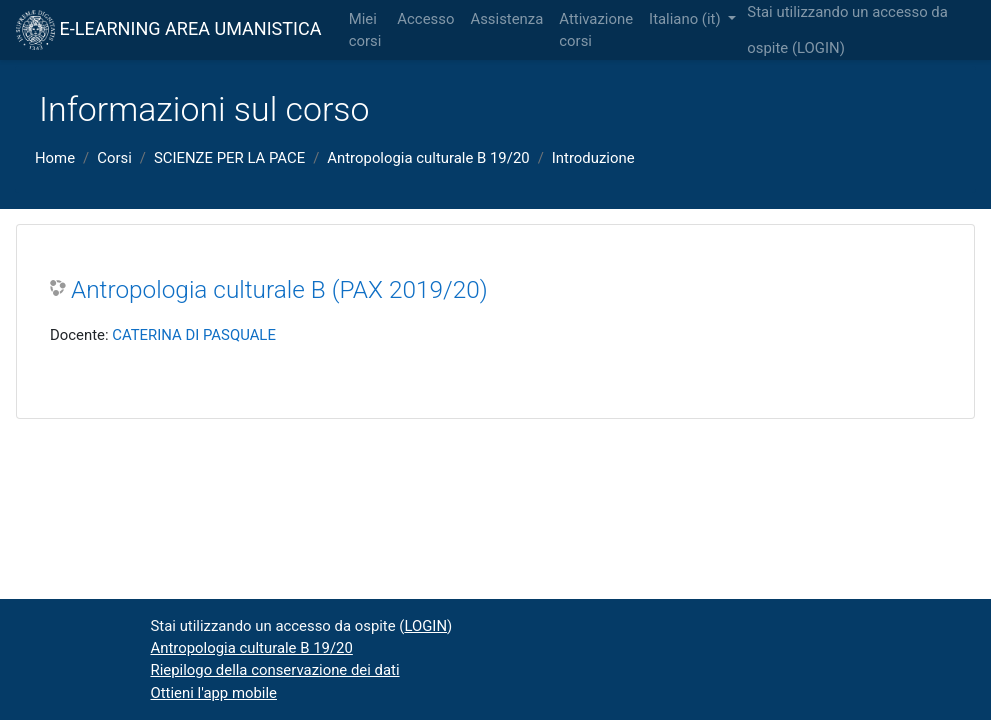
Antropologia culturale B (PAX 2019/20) (279, 289)
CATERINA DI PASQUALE (194, 335)
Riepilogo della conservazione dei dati (275, 670)
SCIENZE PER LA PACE (229, 158)
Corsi (114, 158)
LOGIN (818, 48)
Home (55, 158)
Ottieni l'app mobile (214, 693)
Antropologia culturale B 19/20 (428, 158)
